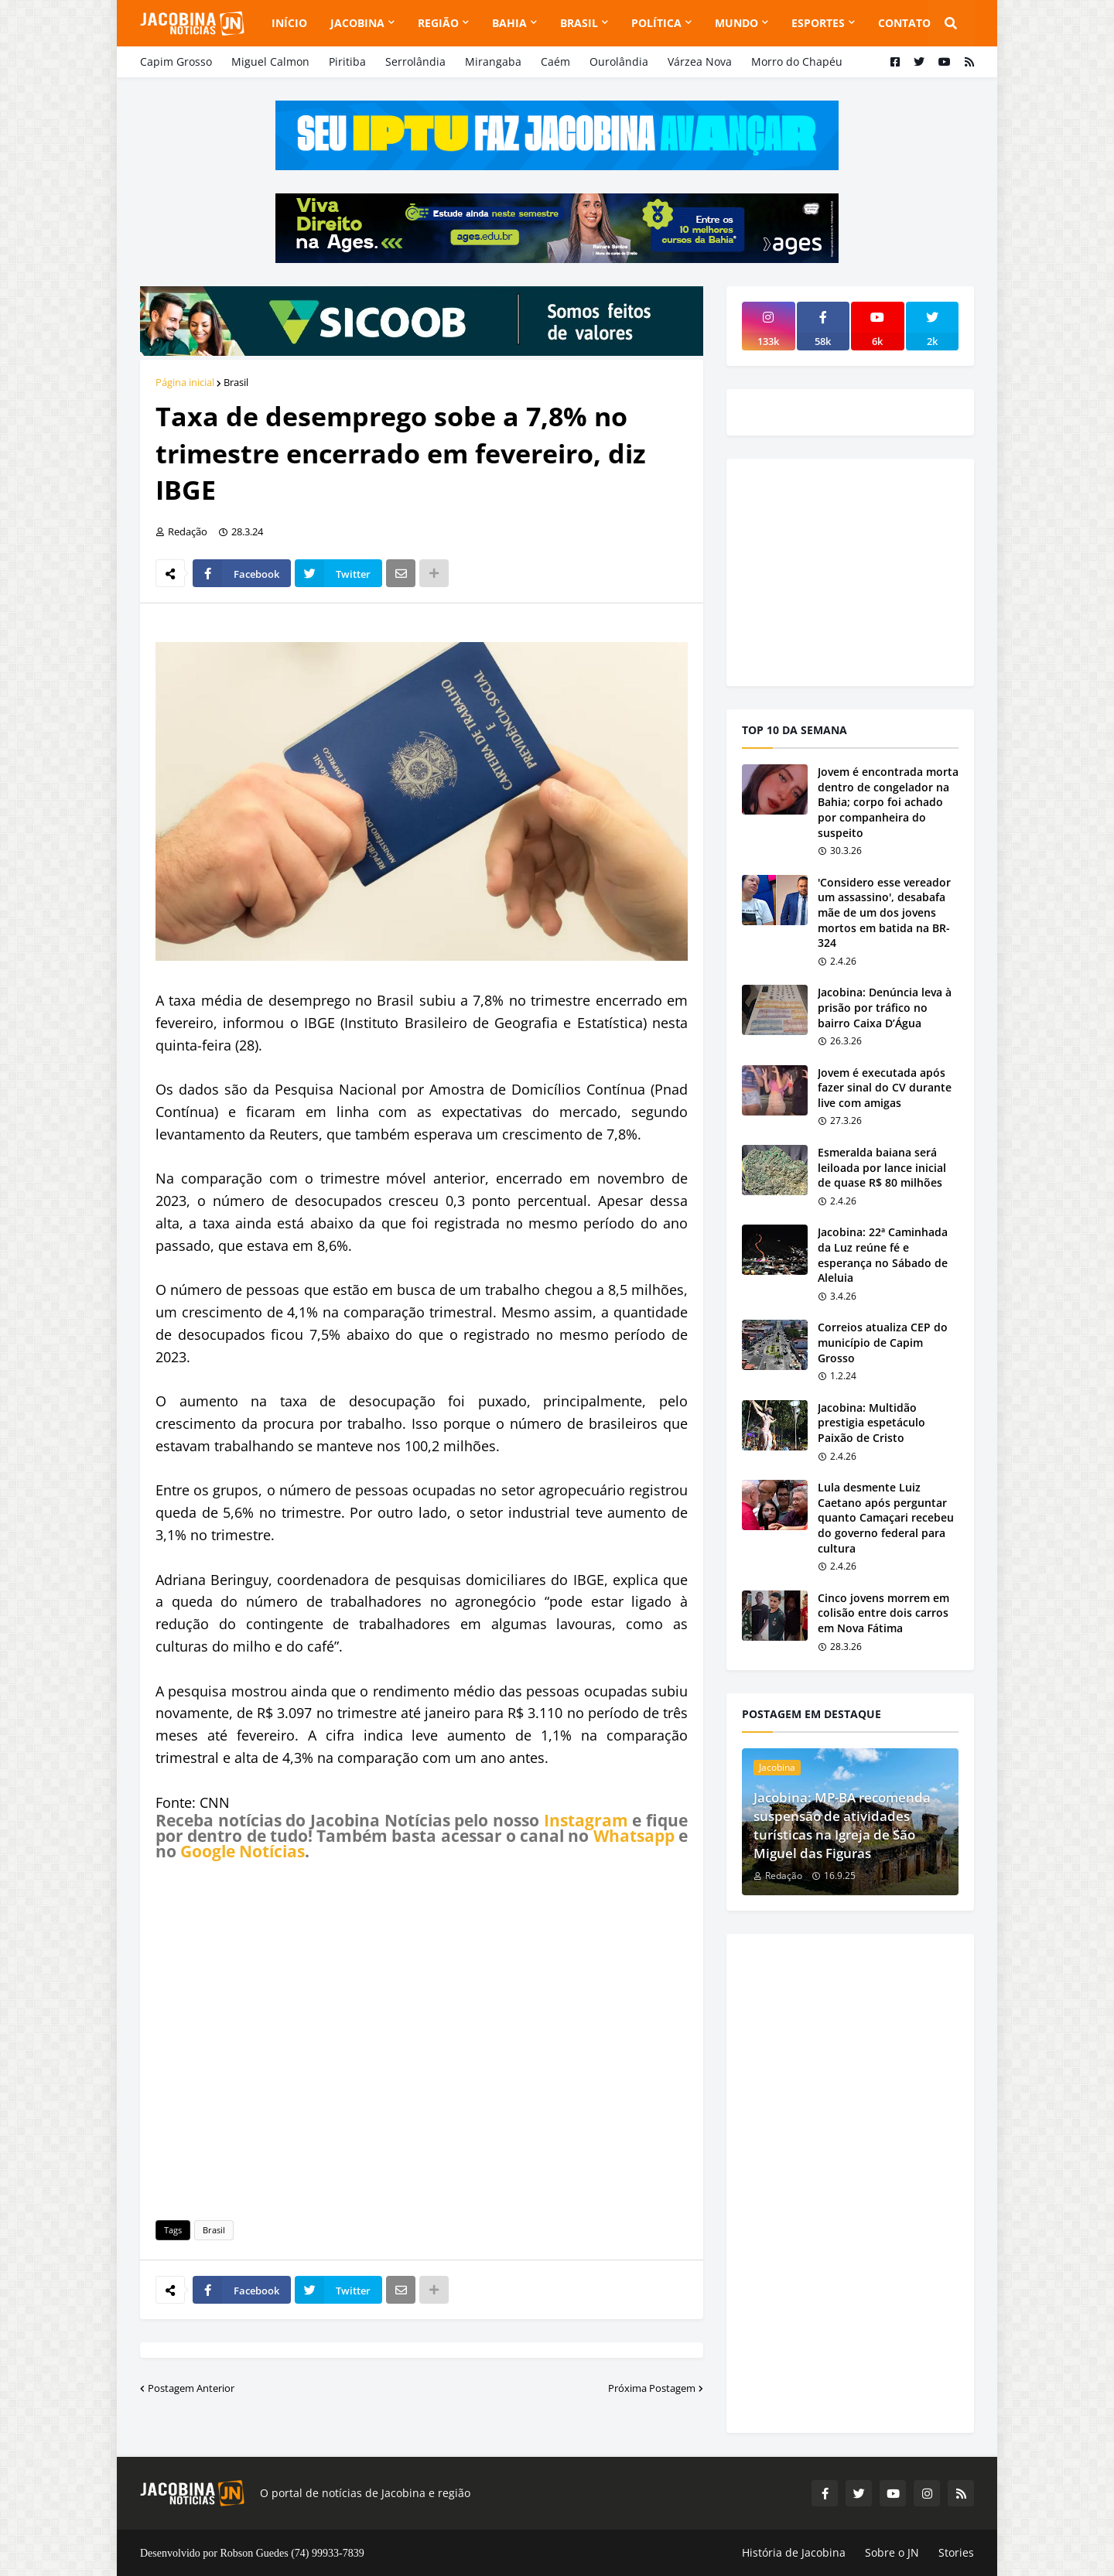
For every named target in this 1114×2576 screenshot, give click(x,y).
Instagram (586, 1820)
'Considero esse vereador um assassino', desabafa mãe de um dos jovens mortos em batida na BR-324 (884, 912)
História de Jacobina (794, 2552)
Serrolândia (415, 61)
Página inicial (184, 382)
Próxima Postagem (651, 2388)
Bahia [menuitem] (509, 22)
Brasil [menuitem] (579, 22)
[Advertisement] (421, 2037)
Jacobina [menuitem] (357, 22)
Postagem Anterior (191, 2388)
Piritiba (347, 61)
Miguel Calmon (270, 61)
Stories (956, 2552)
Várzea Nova (700, 61)
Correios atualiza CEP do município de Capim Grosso (883, 1342)
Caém (555, 61)
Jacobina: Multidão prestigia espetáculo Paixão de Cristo (871, 1422)
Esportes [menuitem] (818, 22)
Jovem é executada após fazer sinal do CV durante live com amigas (885, 1087)
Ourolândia (618, 61)
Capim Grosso (176, 61)
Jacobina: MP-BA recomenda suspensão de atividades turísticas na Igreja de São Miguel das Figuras (842, 1825)
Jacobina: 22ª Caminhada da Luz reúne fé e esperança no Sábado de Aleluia (883, 1255)
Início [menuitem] (289, 22)
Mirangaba (493, 61)
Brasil (236, 382)
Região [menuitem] (438, 22)
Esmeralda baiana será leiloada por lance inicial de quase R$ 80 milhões (882, 1167)
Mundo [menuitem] (736, 22)
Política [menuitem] (656, 22)
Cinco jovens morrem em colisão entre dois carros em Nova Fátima (883, 1612)
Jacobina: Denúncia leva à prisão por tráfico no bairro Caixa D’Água (885, 1007)
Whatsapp (634, 1836)
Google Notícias (242, 1851)
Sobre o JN (892, 2552)
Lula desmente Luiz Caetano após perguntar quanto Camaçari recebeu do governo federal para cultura (886, 1517)
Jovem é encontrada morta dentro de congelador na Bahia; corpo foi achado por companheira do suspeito (888, 801)
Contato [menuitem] (904, 22)
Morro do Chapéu (796, 61)
